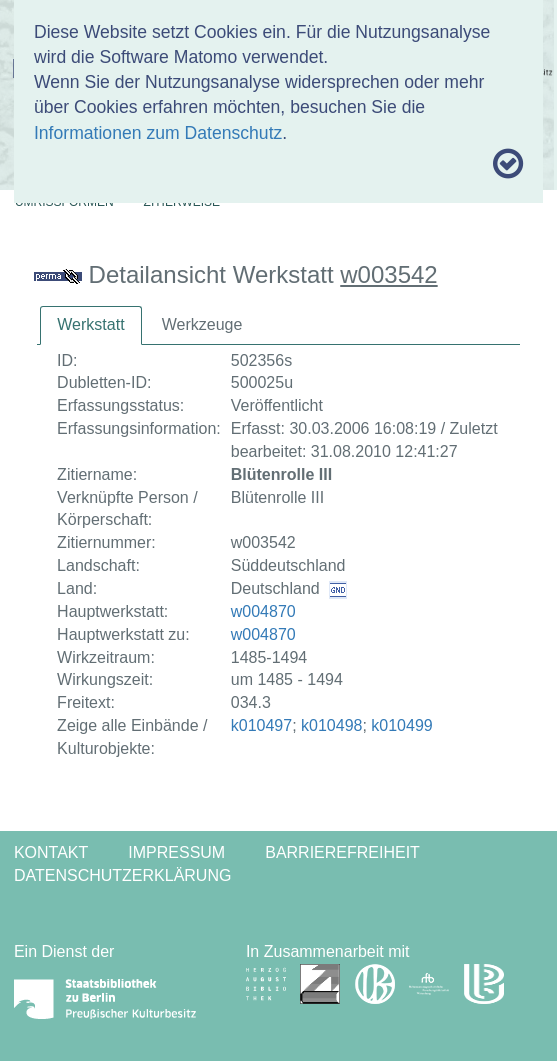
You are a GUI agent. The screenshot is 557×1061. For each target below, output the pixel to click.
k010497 (261, 725)
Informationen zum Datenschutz (158, 133)
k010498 (331, 725)
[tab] (90, 325)
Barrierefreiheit (342, 852)
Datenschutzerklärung (123, 875)
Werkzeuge (202, 324)
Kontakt (51, 852)
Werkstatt (90, 324)
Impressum (176, 852)
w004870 (263, 611)
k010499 (401, 725)
